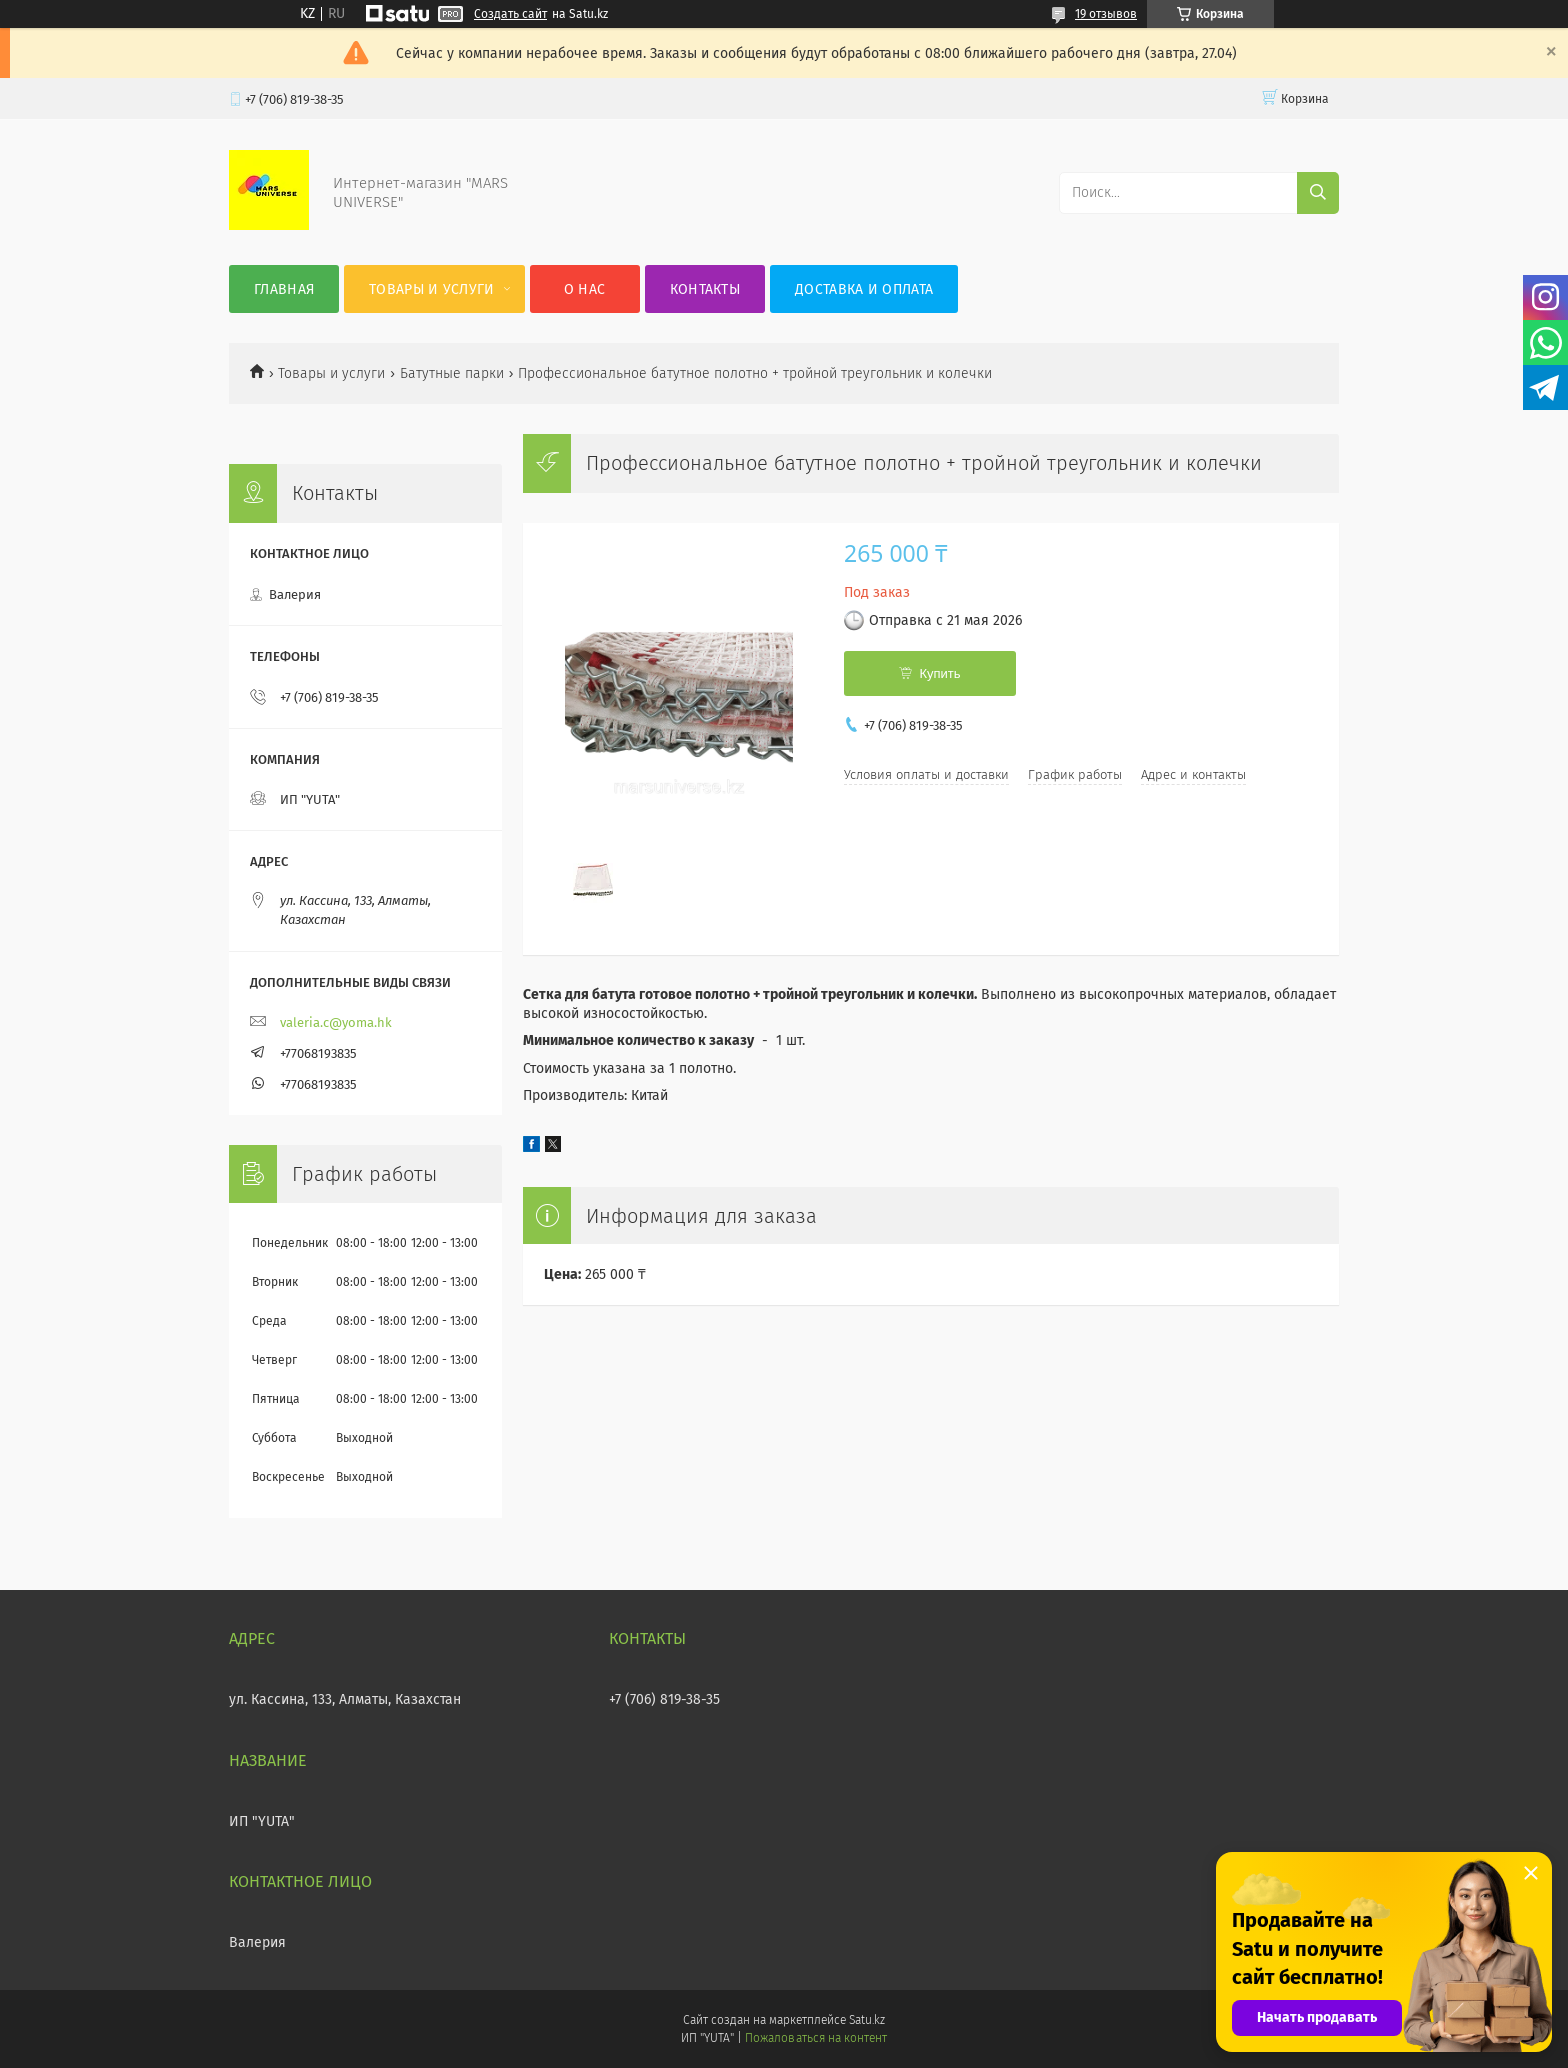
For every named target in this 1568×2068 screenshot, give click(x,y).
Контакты (705, 289)
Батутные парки (452, 373)
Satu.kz (867, 2020)
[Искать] (1318, 193)
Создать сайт (510, 14)
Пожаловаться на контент (815, 2038)
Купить (939, 673)
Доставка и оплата (864, 289)
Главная (284, 289)
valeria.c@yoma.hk (336, 1022)
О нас (585, 289)
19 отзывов (1106, 14)
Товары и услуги (432, 289)
